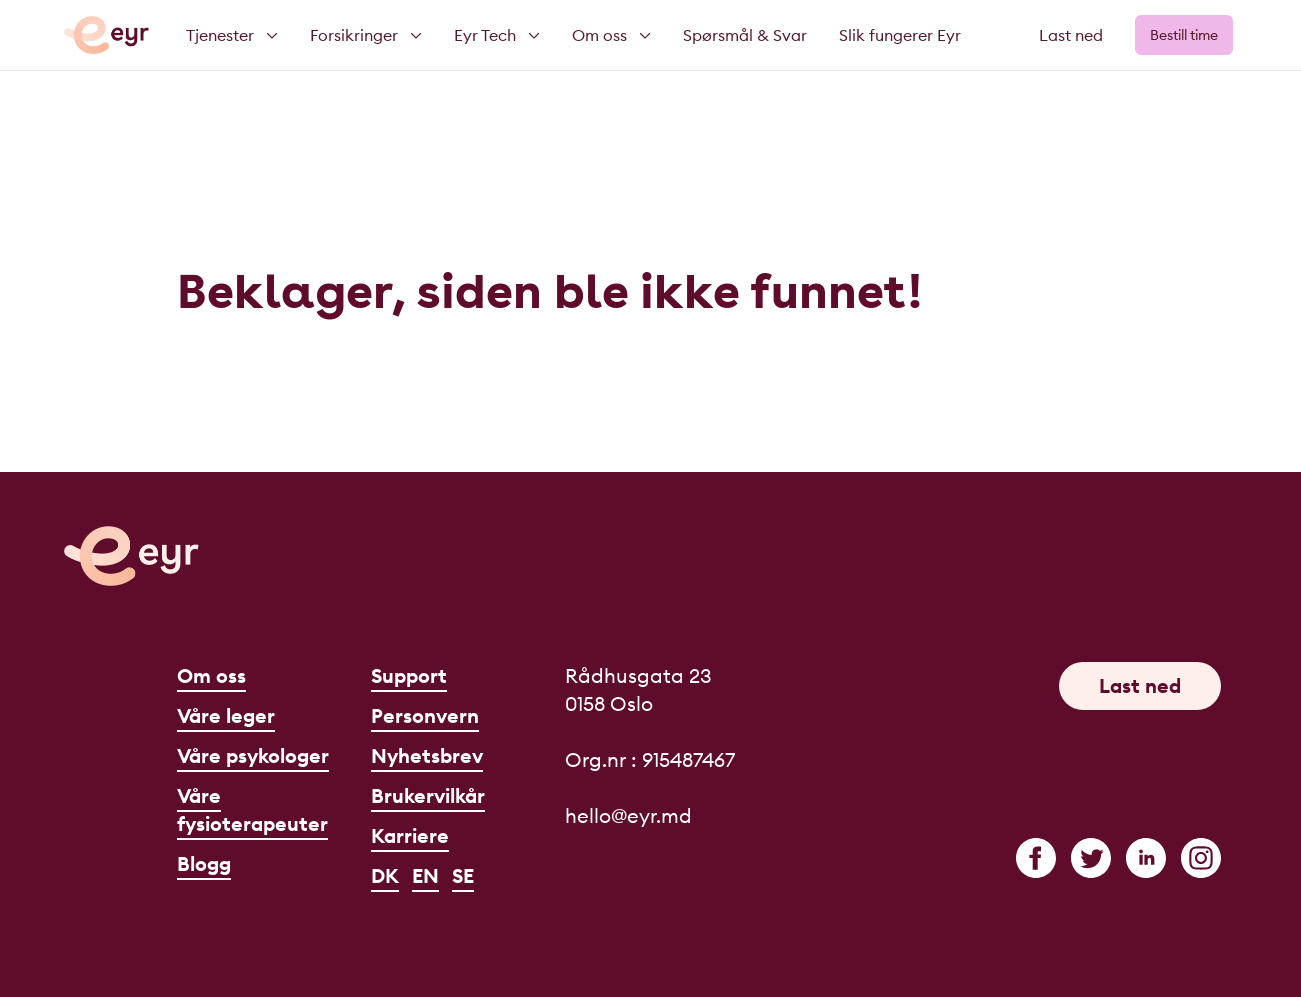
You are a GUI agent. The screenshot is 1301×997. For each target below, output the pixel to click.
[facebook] (1036, 858)
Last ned (1071, 35)
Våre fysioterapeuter (252, 809)
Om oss (211, 675)
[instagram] (1201, 858)
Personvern (425, 715)
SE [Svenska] (463, 875)
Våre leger (226, 715)
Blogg (204, 863)
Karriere (410, 835)
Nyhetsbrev (427, 755)
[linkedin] (1146, 858)
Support (409, 675)
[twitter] (1091, 858)
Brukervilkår (428, 795)
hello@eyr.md (628, 815)
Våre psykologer (253, 755)
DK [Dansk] (385, 875)
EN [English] (425, 875)
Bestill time (1184, 35)
